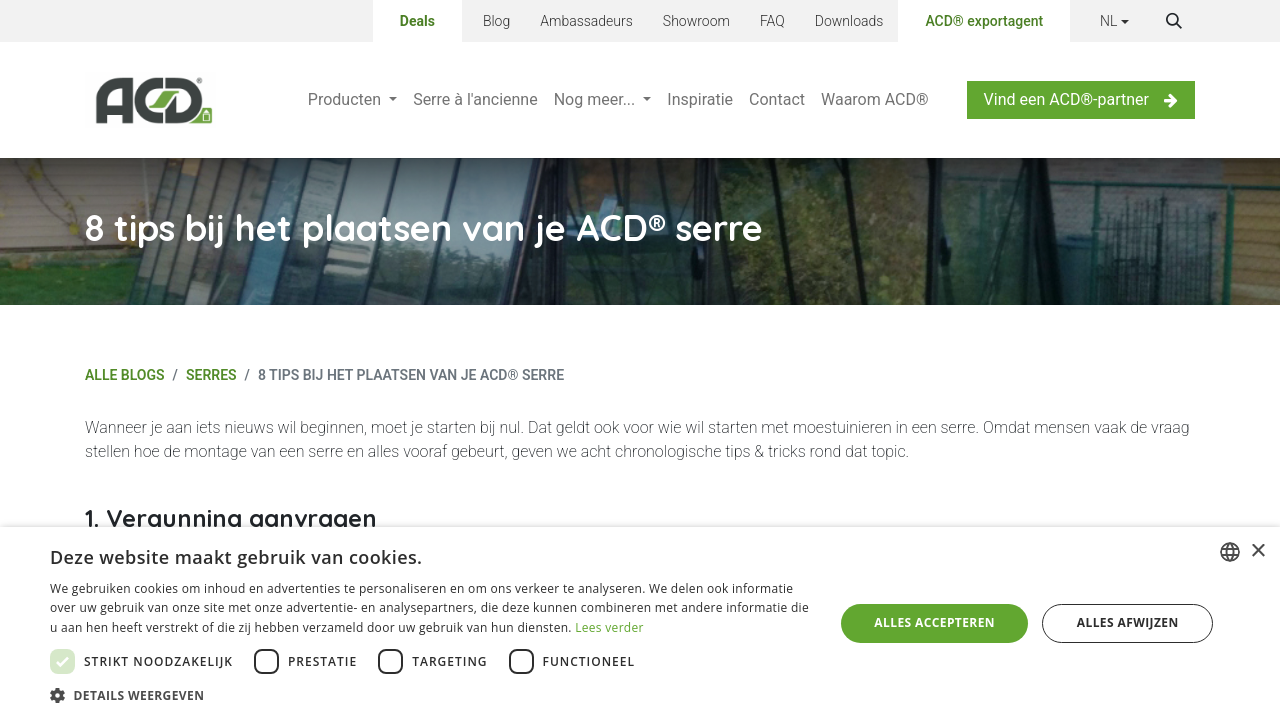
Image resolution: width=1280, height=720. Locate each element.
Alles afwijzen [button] (1128, 622)
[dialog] (640, 623)
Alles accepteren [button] (934, 622)
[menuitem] (352, 100)
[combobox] (1230, 552)
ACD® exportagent (984, 21)
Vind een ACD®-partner (1081, 99)
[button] (1174, 21)
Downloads (849, 21)
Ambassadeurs (586, 21)
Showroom (696, 21)
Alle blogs (125, 375)
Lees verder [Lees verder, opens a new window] (609, 627)
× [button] (1257, 551)
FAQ (772, 21)
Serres (211, 375)
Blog (496, 21)
